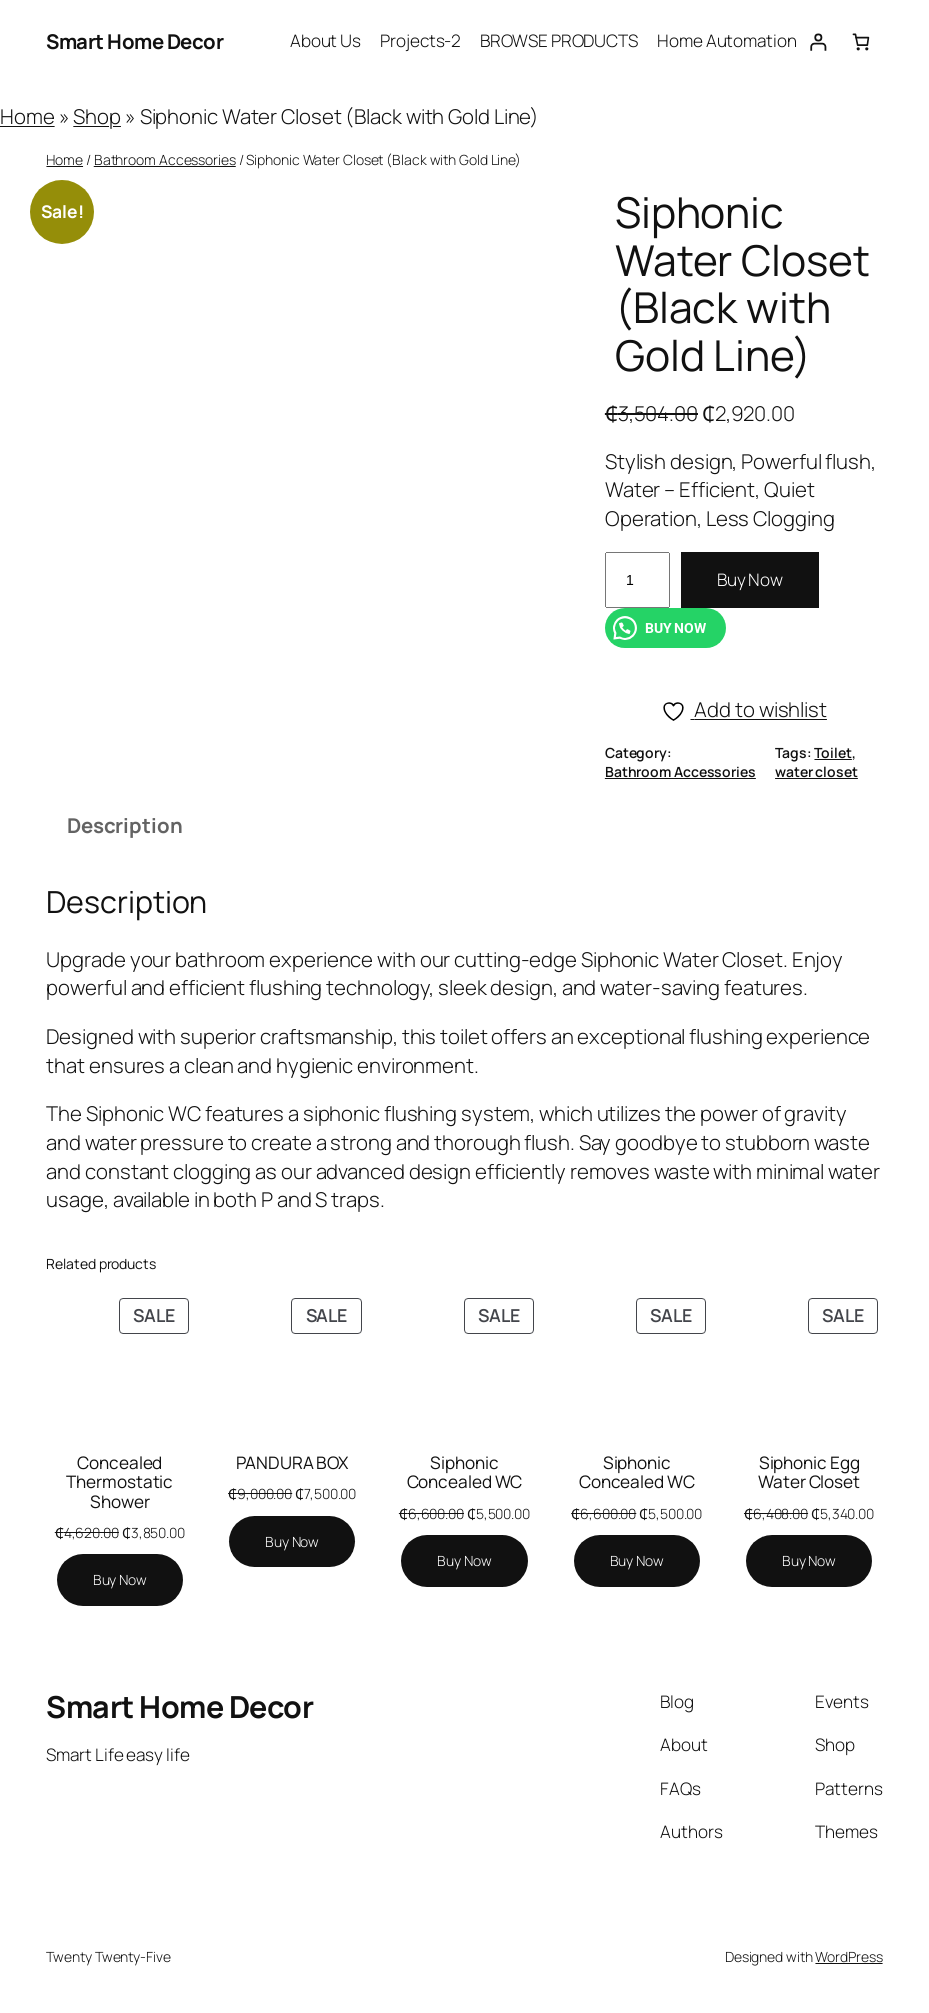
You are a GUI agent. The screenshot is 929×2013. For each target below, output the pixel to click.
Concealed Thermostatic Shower (119, 1482)
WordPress (848, 1956)
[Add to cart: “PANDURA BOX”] (292, 1542)
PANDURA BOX (292, 1462)
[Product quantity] (637, 580)
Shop (97, 116)
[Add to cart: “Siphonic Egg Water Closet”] (809, 1561)
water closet (816, 771)
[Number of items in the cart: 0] (861, 41)
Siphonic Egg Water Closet (809, 1472)
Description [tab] (125, 825)
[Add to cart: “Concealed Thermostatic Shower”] (120, 1580)
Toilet (832, 752)
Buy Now (750, 579)
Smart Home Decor (134, 41)
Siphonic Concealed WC (465, 1472)
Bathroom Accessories (165, 159)
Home (27, 116)
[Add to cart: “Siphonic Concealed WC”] (464, 1561)
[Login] (818, 41)
